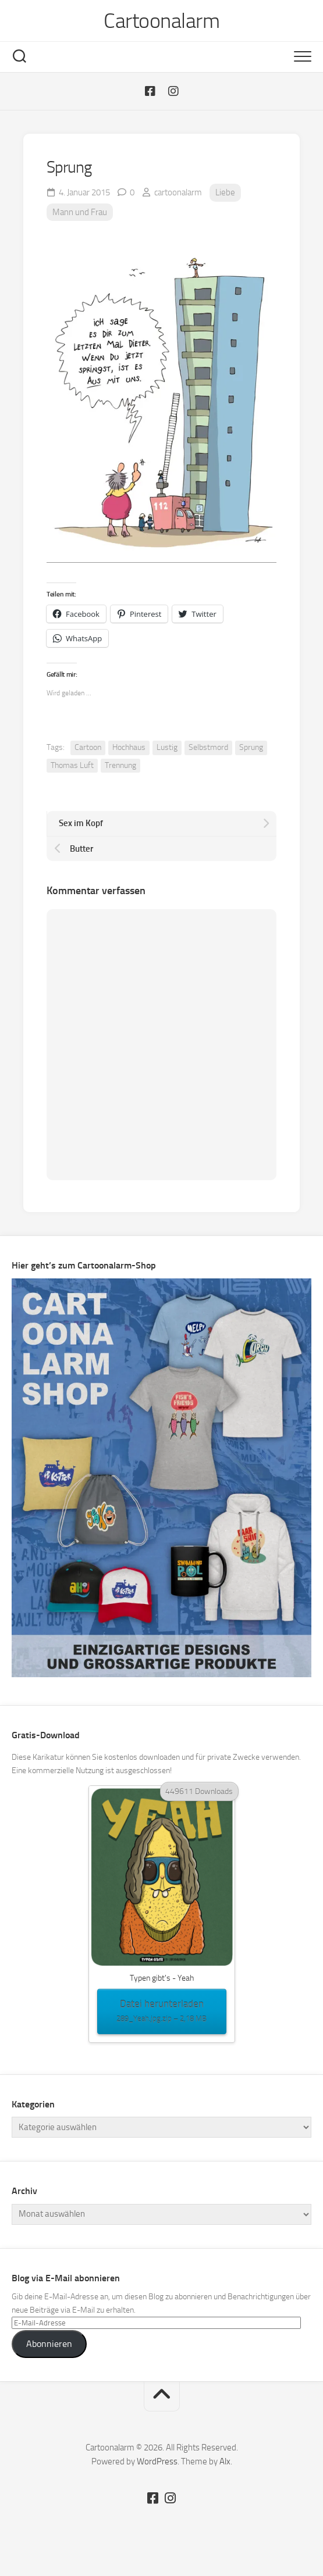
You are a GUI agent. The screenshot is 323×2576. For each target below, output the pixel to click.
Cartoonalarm (161, 21)
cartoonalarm (178, 192)
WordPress (157, 2461)
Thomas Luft (72, 765)
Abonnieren (49, 2343)
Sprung (251, 747)
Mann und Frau (79, 212)
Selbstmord (208, 747)
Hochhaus (128, 747)
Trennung (120, 765)
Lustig (167, 747)
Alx (224, 2461)
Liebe (225, 192)
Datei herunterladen (161, 2012)
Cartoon (87, 747)
